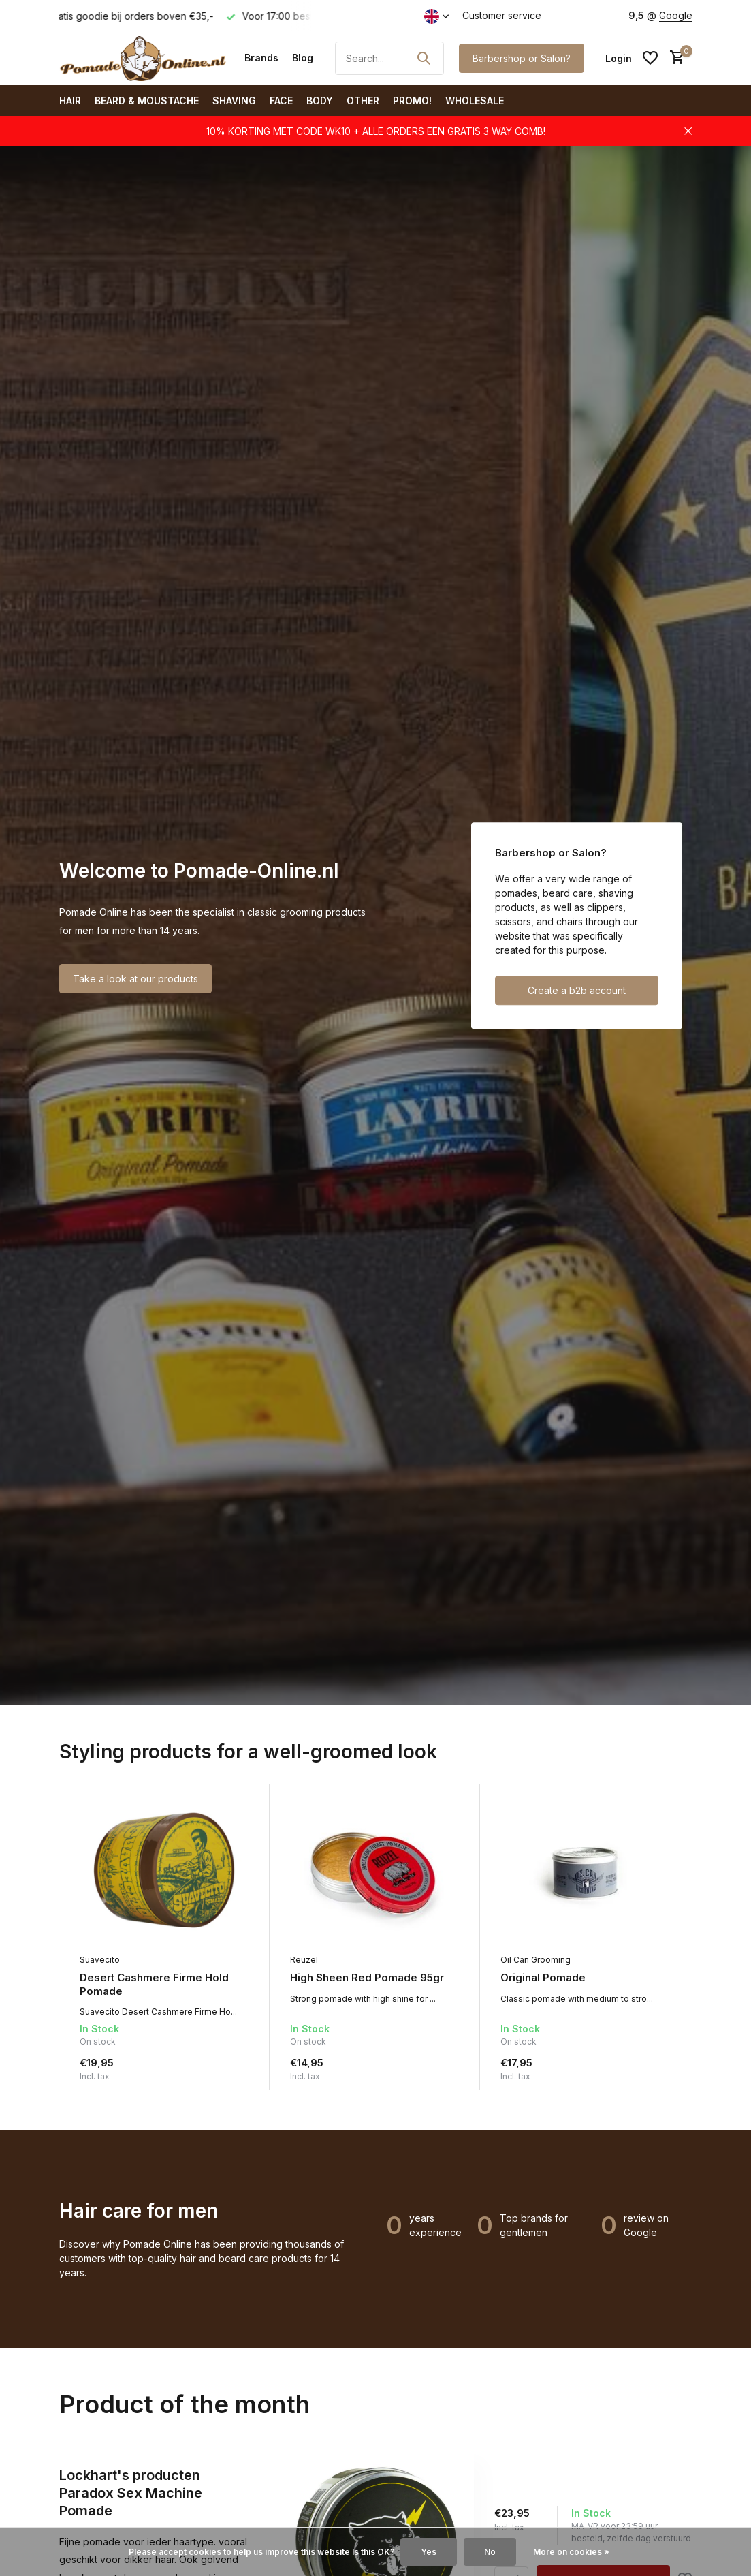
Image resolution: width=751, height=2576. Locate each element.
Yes (428, 2552)
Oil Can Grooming (535, 1960)
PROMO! (412, 100)
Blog (302, 57)
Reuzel (304, 1960)
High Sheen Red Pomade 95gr (367, 1977)
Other (363, 100)
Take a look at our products (135, 978)
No (490, 2552)
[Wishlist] (650, 57)
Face (281, 100)
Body (319, 100)
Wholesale (474, 100)
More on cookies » (571, 2552)
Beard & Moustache (147, 100)
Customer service (501, 15)
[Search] (389, 58)
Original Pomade (543, 1977)
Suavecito (100, 1960)
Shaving (234, 100)
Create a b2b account (577, 991)
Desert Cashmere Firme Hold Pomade (154, 1984)
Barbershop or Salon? (522, 58)
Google (675, 15)
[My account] (618, 58)
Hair (70, 100)
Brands (261, 57)
